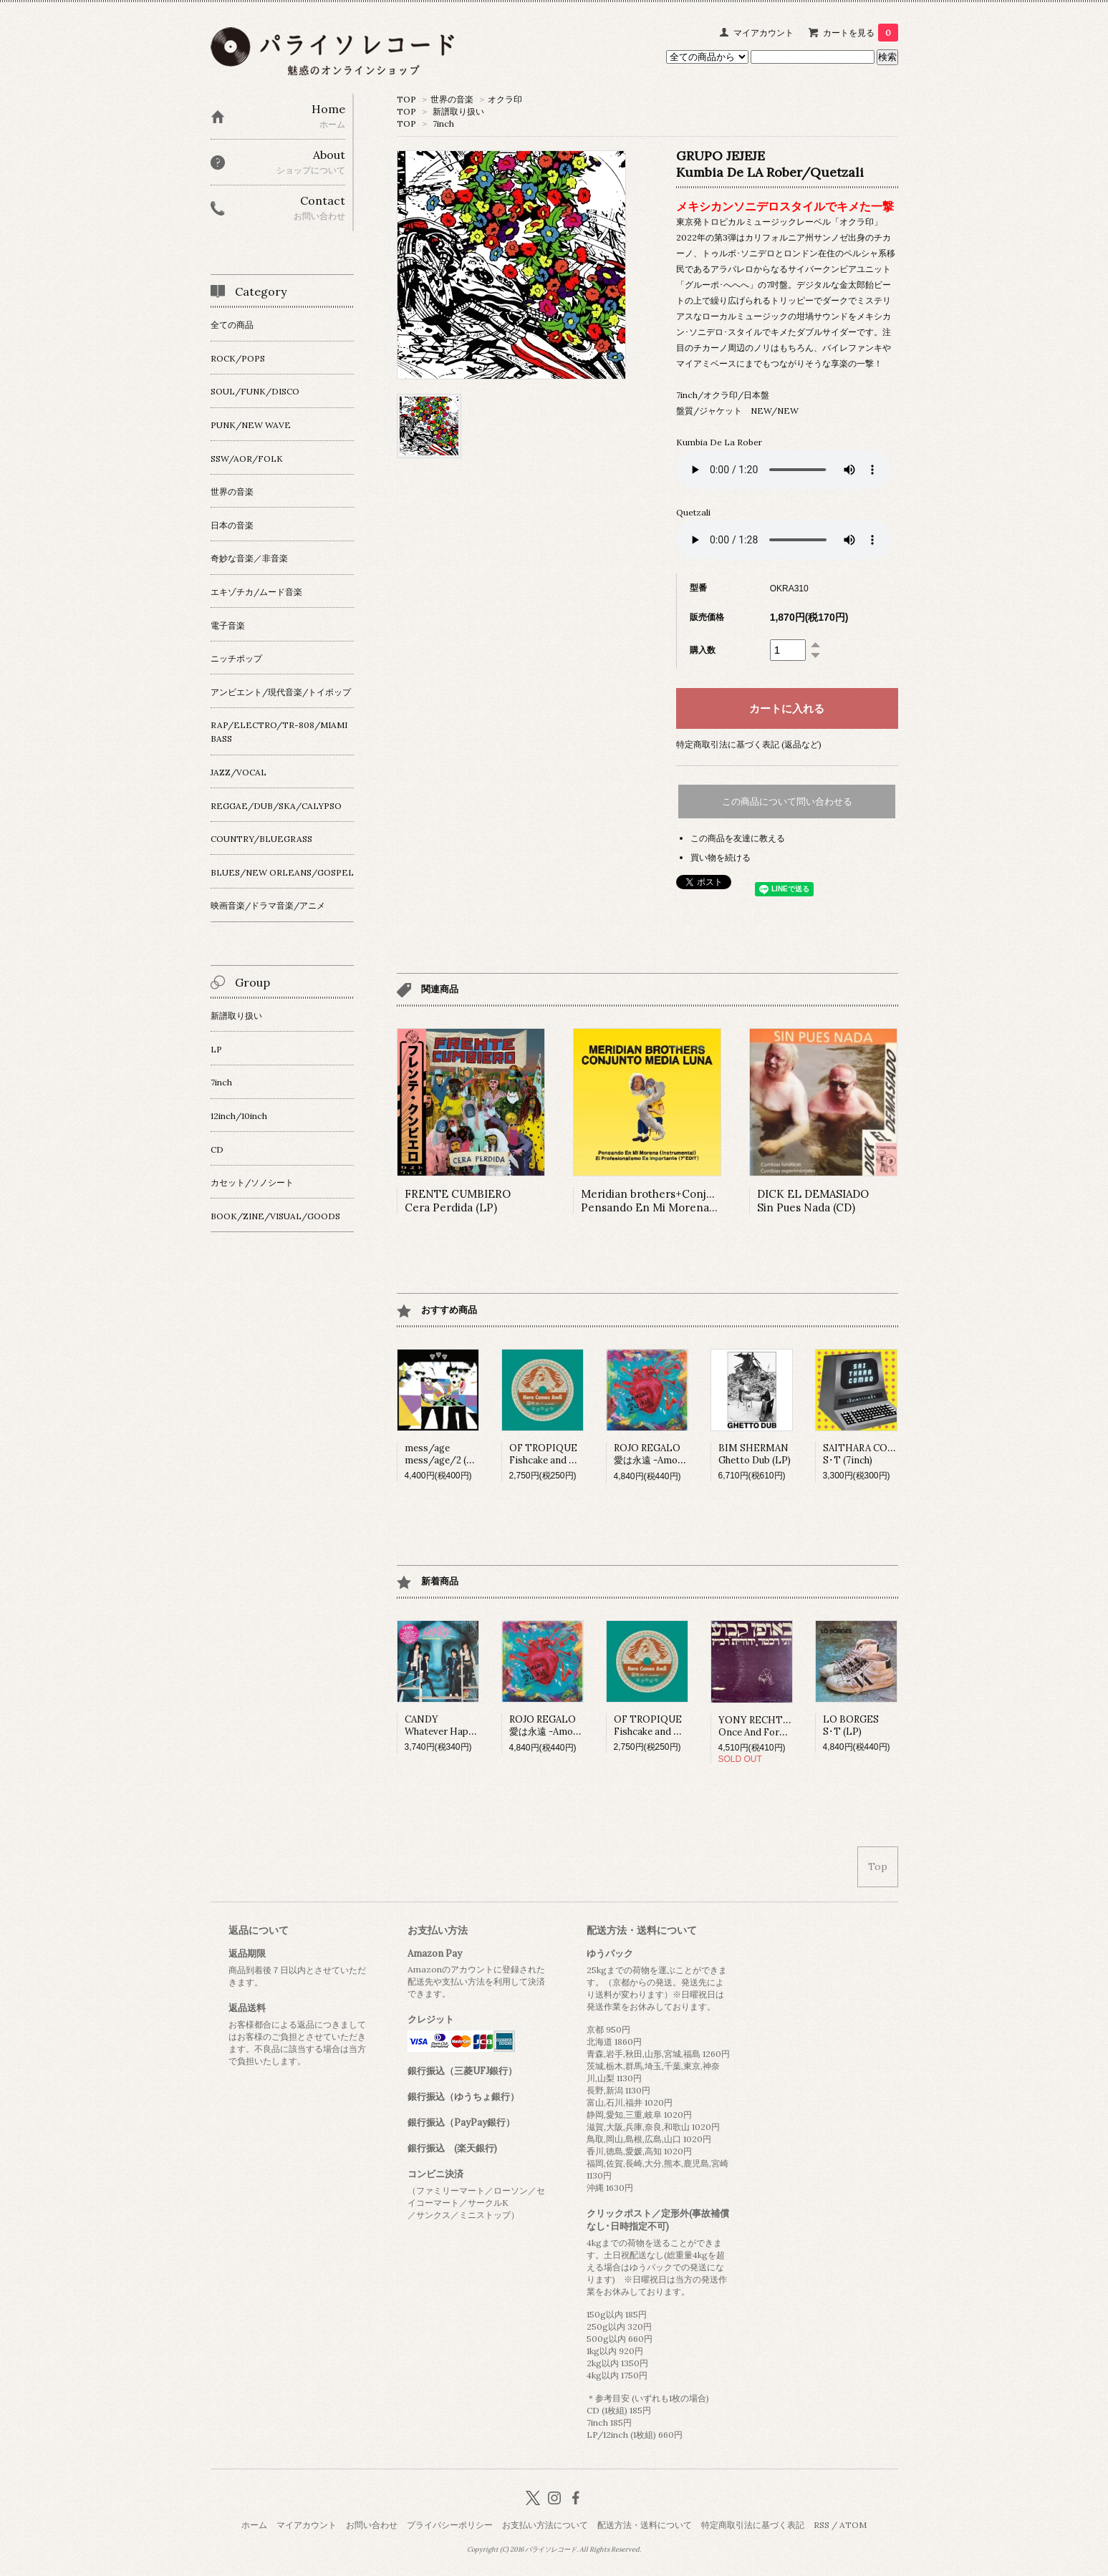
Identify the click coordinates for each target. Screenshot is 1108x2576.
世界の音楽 (451, 99)
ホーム (254, 2524)
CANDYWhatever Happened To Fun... (470, 1725)
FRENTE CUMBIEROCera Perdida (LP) (458, 1200)
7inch (443, 123)
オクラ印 (505, 99)
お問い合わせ (372, 2524)
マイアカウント (763, 32)
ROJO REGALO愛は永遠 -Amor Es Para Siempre (686, 1454)
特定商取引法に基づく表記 (752, 2524)
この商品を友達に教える (737, 838)
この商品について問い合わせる (787, 801)
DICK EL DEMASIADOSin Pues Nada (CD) (813, 1200)
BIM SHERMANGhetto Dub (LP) (754, 1454)
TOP (406, 99)
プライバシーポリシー (450, 2524)
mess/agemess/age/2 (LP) (443, 1454)
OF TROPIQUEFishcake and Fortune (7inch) (572, 1454)
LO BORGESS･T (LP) (851, 1725)
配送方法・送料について (644, 2524)
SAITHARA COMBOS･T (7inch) (867, 1454)
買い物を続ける (720, 857)
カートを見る (860, 32)
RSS (821, 2524)
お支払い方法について (545, 2524)
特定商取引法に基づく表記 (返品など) (749, 744)
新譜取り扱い (458, 111)
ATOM (853, 2524)
